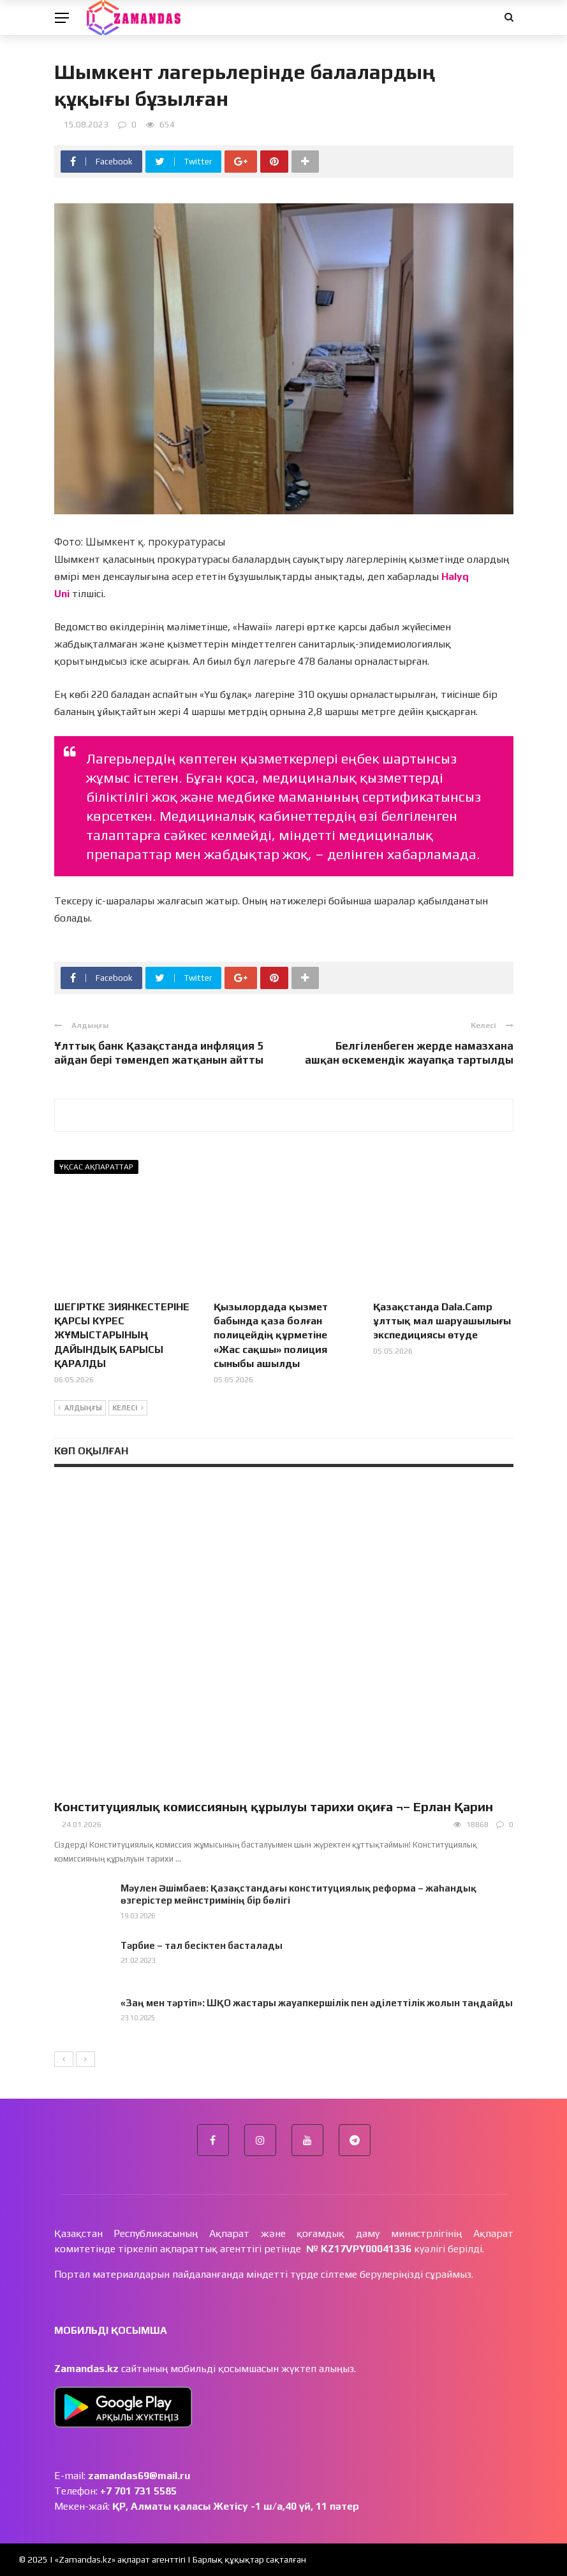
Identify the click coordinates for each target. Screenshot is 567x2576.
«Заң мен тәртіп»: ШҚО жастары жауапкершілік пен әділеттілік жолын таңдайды (317, 2002)
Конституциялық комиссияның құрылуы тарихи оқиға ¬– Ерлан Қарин (273, 1806)
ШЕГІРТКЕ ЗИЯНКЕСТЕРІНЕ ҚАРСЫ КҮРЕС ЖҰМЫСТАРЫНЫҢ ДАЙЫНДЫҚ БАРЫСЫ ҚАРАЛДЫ (121, 1335)
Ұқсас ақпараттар (96, 1166)
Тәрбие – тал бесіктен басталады (202, 1945)
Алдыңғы (80, 1408)
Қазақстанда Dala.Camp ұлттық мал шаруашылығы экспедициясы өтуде (442, 1321)
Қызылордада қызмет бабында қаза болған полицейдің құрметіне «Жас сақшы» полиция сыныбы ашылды (271, 1335)
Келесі (128, 1408)
